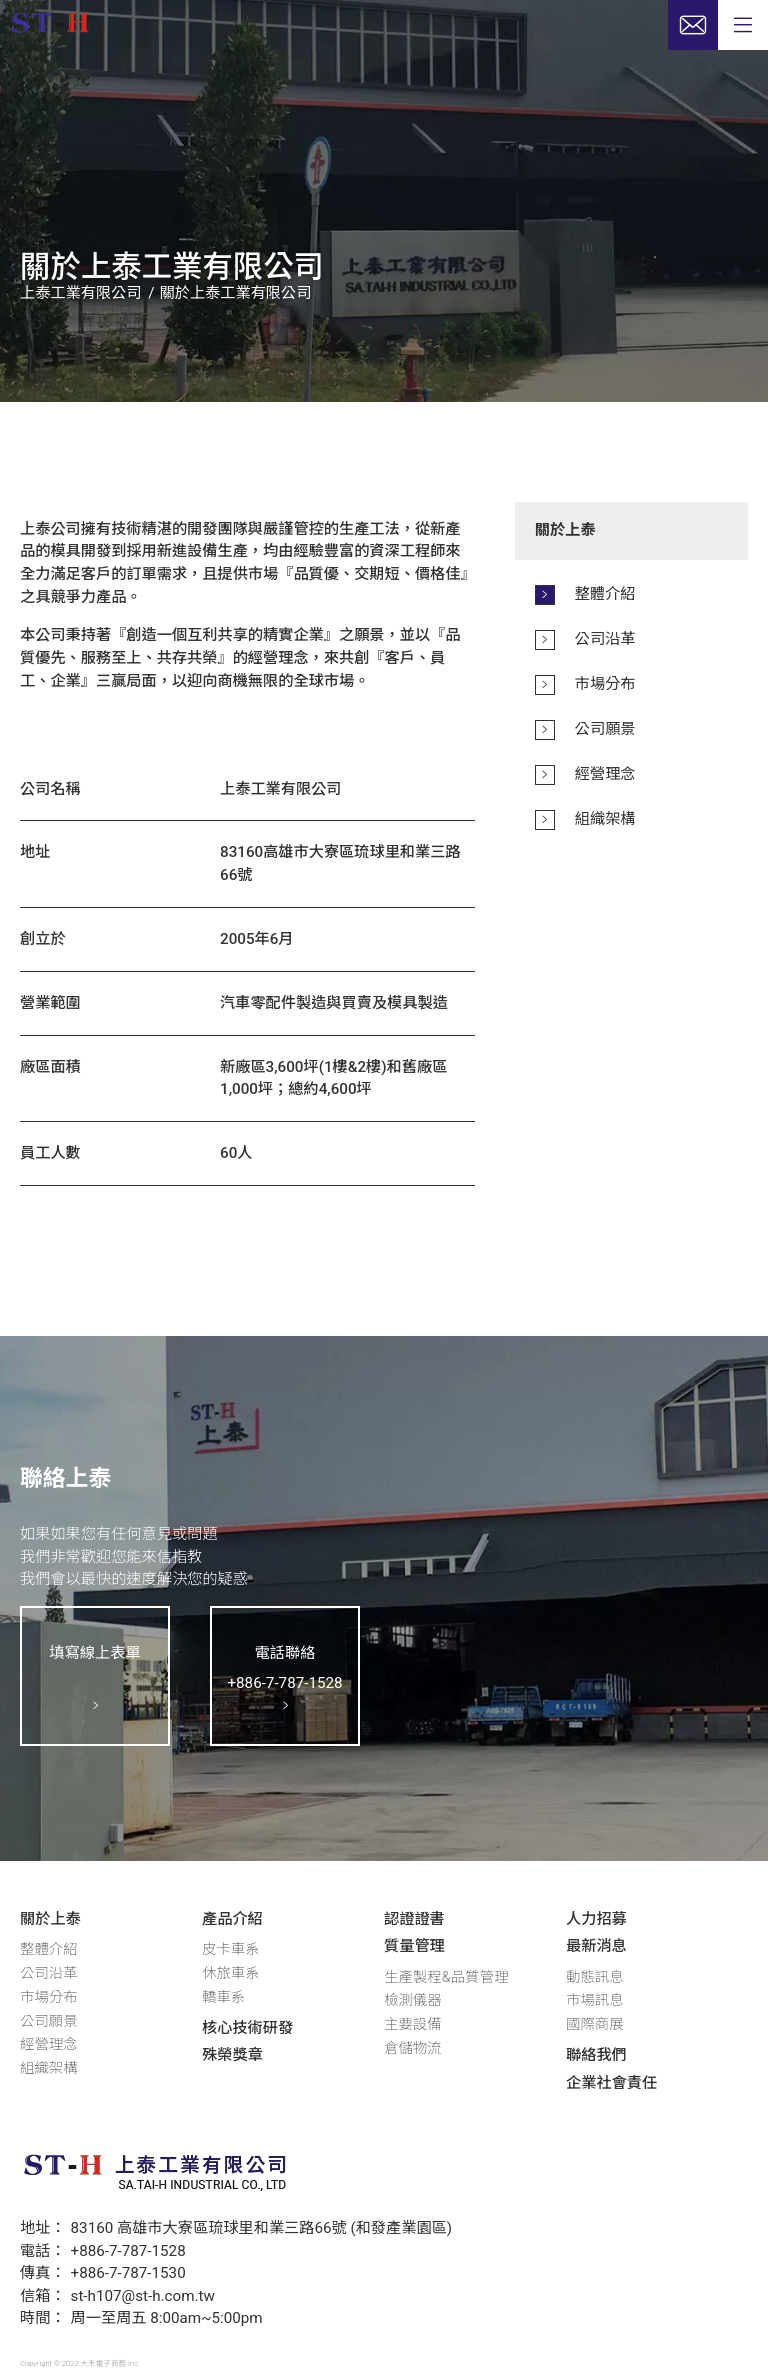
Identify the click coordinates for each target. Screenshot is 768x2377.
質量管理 (414, 1946)
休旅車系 (231, 1973)
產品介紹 (232, 1919)
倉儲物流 (413, 2048)
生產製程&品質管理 (446, 1977)
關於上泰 (50, 1919)
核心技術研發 (247, 2028)
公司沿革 (49, 1973)
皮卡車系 (231, 1949)
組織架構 (49, 2068)
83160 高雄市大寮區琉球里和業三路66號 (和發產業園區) (262, 2228)
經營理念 (49, 2044)
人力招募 (596, 1919)
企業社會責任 (611, 2083)
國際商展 (595, 2024)
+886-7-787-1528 (128, 2251)
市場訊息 (595, 2000)
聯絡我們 (596, 2055)
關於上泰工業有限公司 (236, 293)
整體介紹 (49, 1949)
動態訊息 (595, 1977)
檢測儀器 (413, 2000)
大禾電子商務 (104, 2363)
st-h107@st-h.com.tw (143, 2296)
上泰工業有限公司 (81, 293)
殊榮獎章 (232, 2055)
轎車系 (223, 1997)
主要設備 (413, 2024)
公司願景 (49, 2021)
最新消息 (596, 1946)
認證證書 (414, 1919)
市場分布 (49, 1997)
